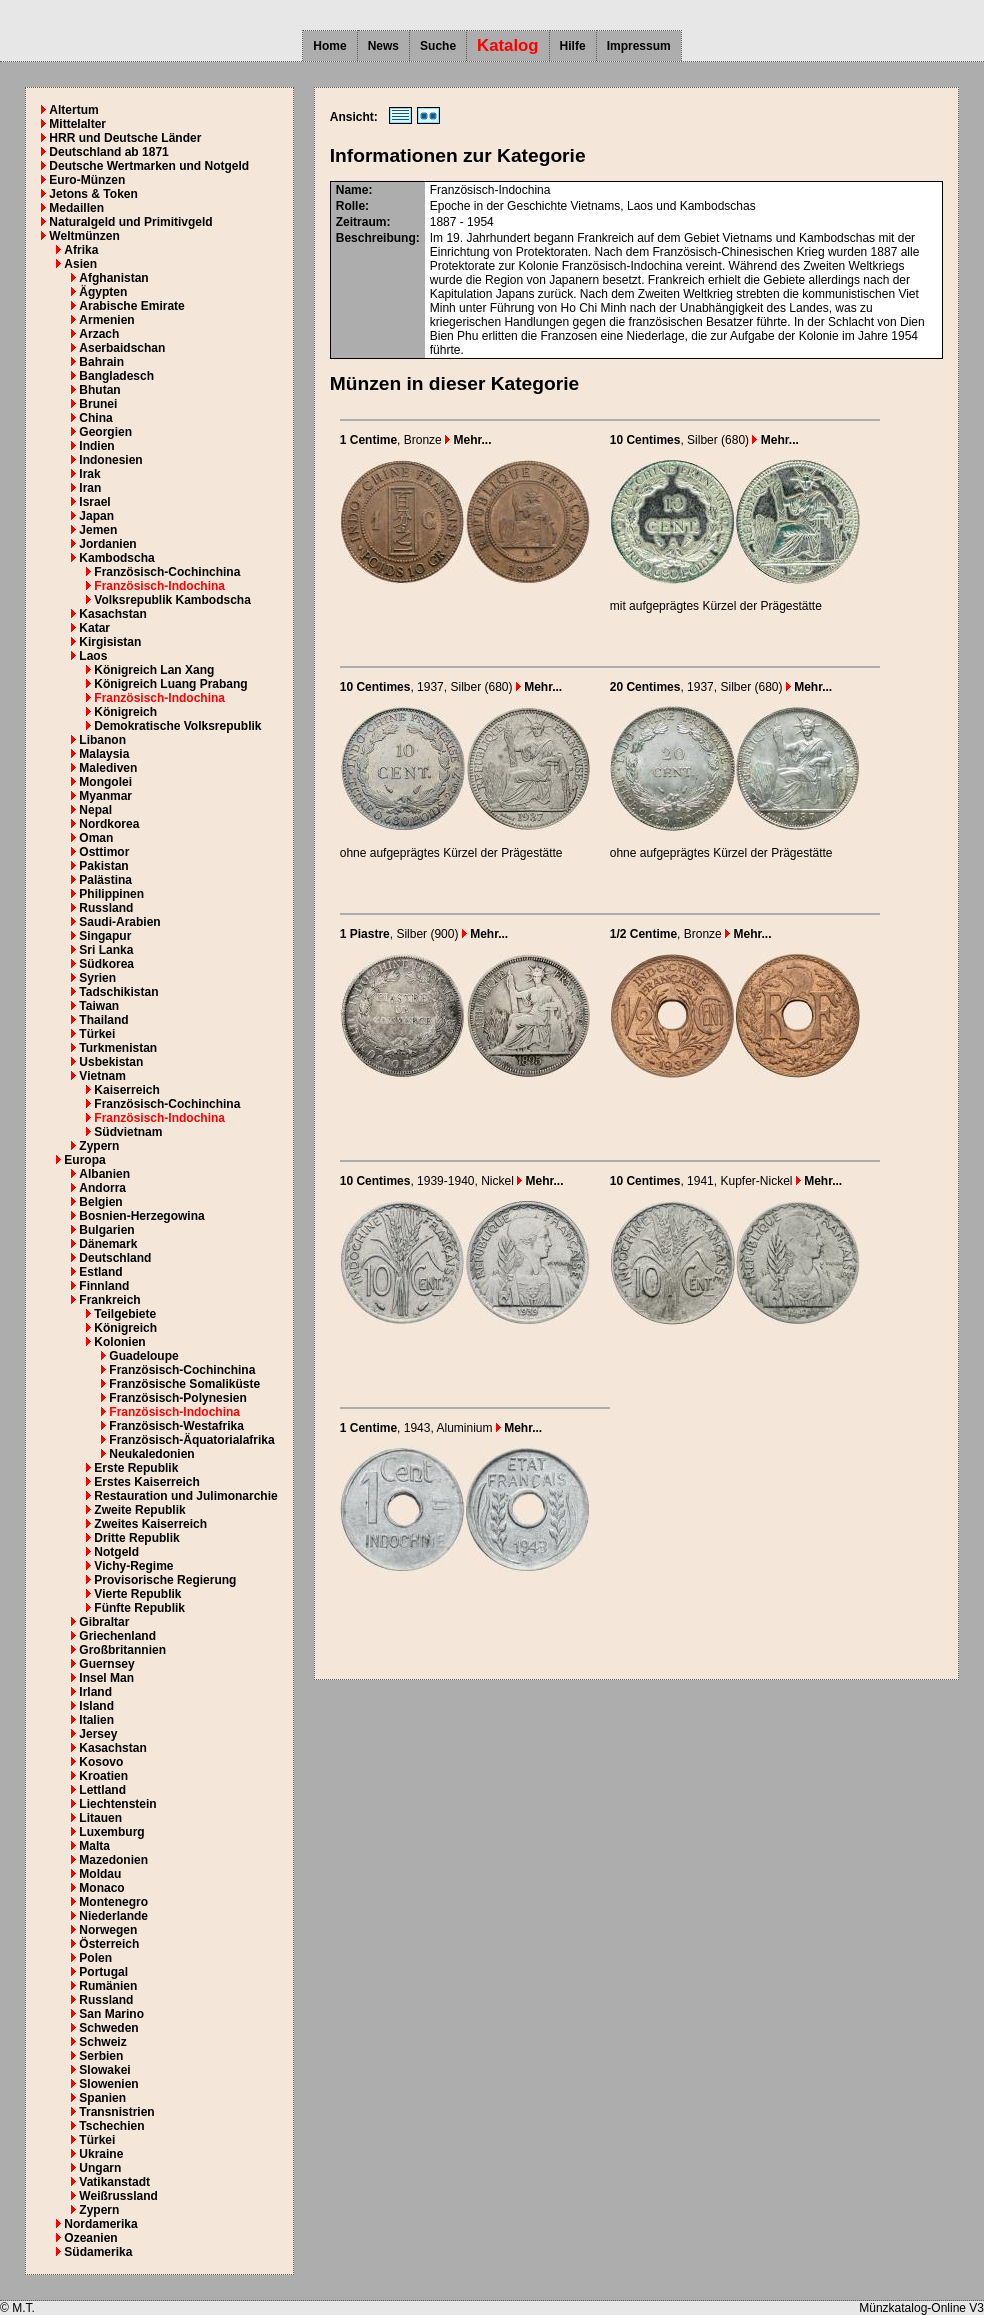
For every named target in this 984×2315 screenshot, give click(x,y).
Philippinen (111, 894)
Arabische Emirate (131, 306)
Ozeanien (90, 2238)
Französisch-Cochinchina (167, 572)
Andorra (102, 1188)
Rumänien (108, 1986)
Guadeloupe (143, 1356)
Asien (80, 264)
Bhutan (99, 390)
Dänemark (108, 1244)
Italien (96, 1720)
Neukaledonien (151, 1454)
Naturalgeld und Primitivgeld (130, 222)
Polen (95, 1958)
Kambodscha (116, 558)
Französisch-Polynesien (177, 1398)
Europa (84, 1160)
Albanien (104, 1174)
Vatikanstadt (114, 2182)
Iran (90, 488)
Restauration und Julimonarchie (185, 1496)
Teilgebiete (125, 1314)
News (383, 46)
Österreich (109, 1944)
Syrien (97, 978)
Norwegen (108, 1930)
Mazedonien (113, 1860)
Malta (94, 1846)
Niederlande (113, 1916)
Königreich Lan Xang (154, 670)
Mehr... (468, 440)
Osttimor (104, 852)
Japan (96, 516)
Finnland (104, 1286)
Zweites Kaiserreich (150, 1524)
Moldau (100, 1874)
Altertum (73, 110)
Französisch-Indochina (159, 586)
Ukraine (101, 2154)
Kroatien (103, 1776)
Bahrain (101, 362)
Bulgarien (106, 1230)
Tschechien (111, 2126)
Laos (93, 656)
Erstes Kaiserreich (146, 1482)
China (95, 418)
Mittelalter (77, 124)
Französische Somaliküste (184, 1384)
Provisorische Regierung (165, 1580)
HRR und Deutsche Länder (125, 138)
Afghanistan (113, 278)
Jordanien (107, 544)
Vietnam (102, 1076)
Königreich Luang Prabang (170, 684)
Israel (94, 502)
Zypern (99, 1146)
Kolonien (119, 1342)
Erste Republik (136, 1468)
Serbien (101, 2056)
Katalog (508, 45)
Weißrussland (118, 2196)
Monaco (101, 1888)
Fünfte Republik (139, 1608)
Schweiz (102, 2042)
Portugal (103, 1972)
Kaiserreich (126, 1090)
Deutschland (115, 1258)
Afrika (81, 250)
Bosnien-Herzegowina (141, 1216)
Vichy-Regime (133, 1566)
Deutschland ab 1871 (108, 152)
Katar (94, 628)
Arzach (99, 334)
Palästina (105, 880)
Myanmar (105, 796)
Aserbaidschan (122, 348)
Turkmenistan (118, 1048)
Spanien (102, 2098)
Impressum (639, 46)
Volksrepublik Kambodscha (172, 600)
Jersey (98, 1734)
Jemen (98, 530)
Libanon (102, 740)
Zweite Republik (139, 1510)
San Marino (111, 2014)
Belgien (100, 1202)
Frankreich (109, 1300)
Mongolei (105, 782)
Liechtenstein (117, 1804)
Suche (438, 46)
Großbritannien (122, 1650)
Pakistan (103, 866)
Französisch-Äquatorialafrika (191, 1440)
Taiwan (99, 1006)
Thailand (103, 1020)
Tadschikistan (118, 992)
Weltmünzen (84, 236)
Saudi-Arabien (119, 922)
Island (96, 1706)
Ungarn (100, 2168)
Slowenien (108, 2084)
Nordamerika (100, 2224)
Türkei (97, 1034)
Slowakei (104, 2070)
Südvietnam (128, 1132)
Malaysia (104, 754)
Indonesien (110, 460)
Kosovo (101, 1762)
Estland (100, 1272)
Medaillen (76, 208)
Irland (95, 1692)
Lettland (102, 1790)
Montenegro (113, 1902)
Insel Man (106, 1678)
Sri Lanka (106, 950)
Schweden (108, 2028)
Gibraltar (104, 1622)
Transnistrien (116, 2112)
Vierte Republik (137, 1594)
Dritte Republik (136, 1538)
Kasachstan (112, 614)
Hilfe (573, 46)
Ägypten (103, 292)
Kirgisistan (110, 642)
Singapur (105, 936)
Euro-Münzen (87, 180)
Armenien (106, 320)
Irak (89, 474)
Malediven (108, 768)
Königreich (125, 712)
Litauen (100, 1818)
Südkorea (106, 964)
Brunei (98, 404)
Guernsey (106, 1664)
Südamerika (98, 2252)
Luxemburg (111, 1832)
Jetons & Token (93, 194)
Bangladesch (116, 376)
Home (329, 46)
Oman (96, 838)
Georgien (105, 432)
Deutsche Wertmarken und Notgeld (149, 166)
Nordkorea (109, 824)
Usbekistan (111, 1062)
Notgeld (116, 1552)
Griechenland (117, 1636)
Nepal (95, 810)
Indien (96, 446)
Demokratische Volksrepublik (177, 726)
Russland (106, 908)
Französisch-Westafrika (176, 1426)
